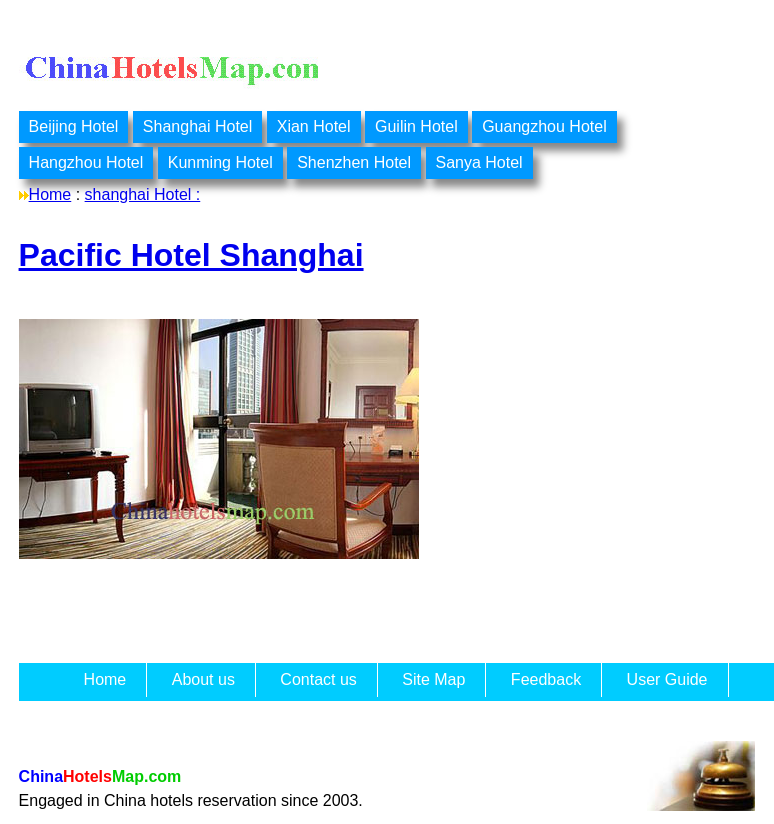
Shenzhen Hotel (354, 162)
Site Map (433, 679)
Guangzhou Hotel (544, 126)
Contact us (318, 679)
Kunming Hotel (220, 162)
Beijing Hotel (74, 126)
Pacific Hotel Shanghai (191, 255)
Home (50, 194)
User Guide (667, 679)
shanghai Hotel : (143, 194)
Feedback (546, 679)
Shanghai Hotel (197, 126)
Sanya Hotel (479, 162)
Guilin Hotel (416, 126)
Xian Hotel (314, 126)
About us (203, 679)
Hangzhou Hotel (86, 162)
